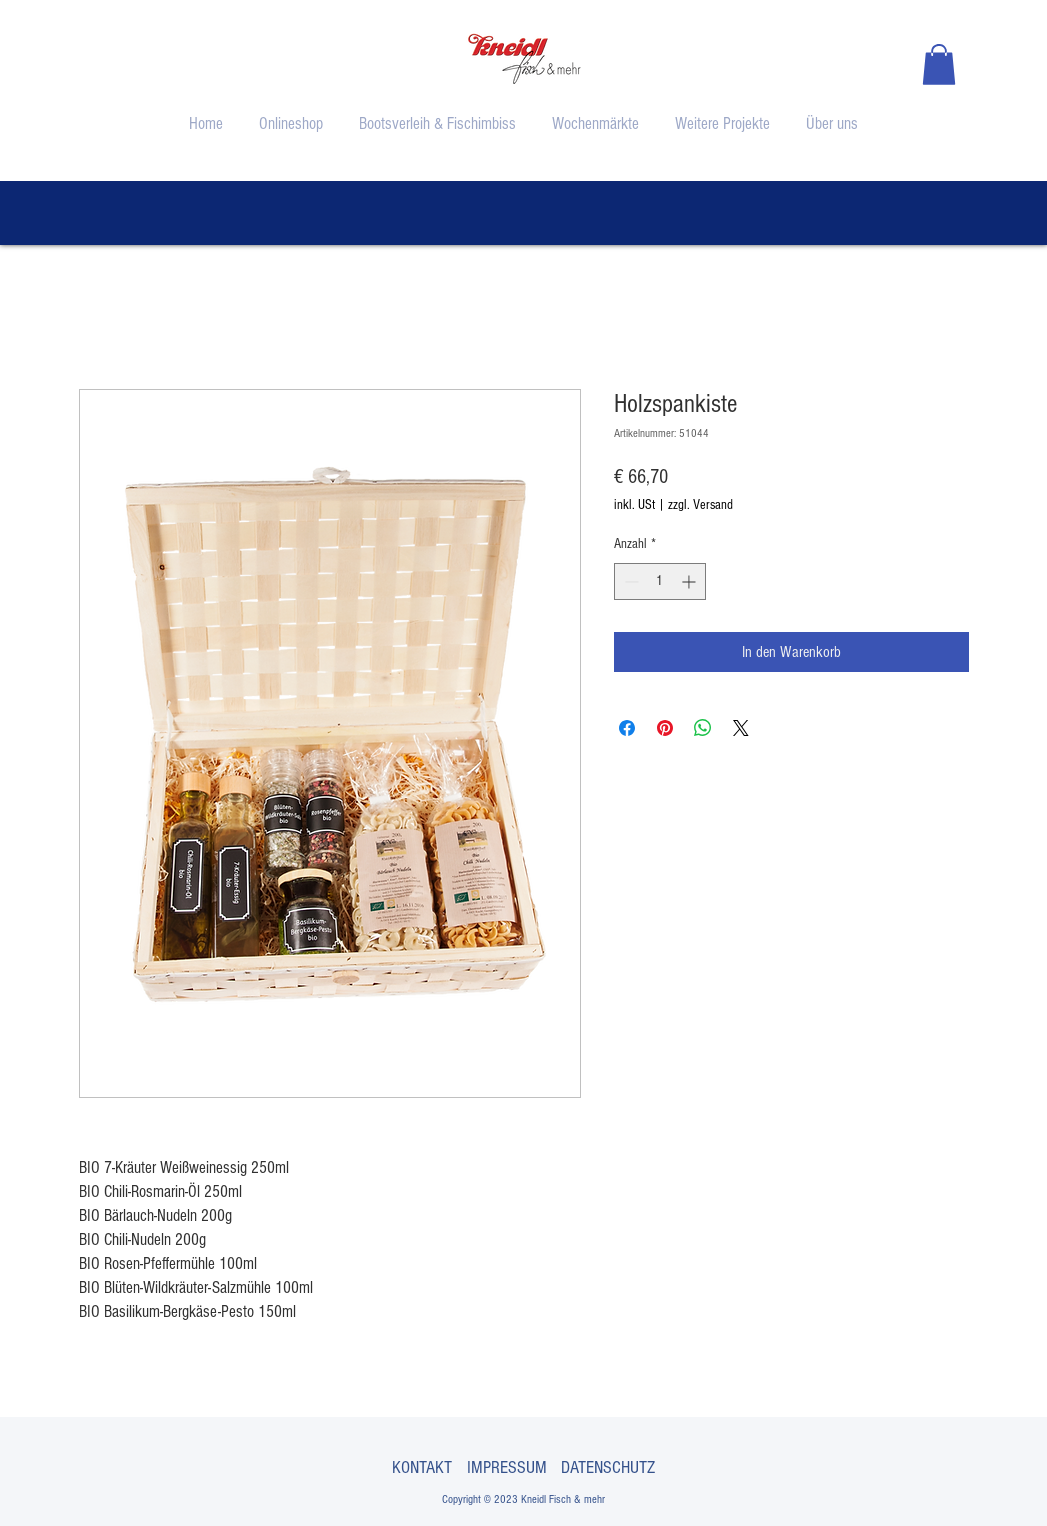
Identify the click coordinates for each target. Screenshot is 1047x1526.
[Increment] (690, 581)
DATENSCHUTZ (608, 1467)
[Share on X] (741, 728)
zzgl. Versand (700, 505)
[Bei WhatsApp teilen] (703, 728)
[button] (939, 64)
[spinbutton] (660, 581)
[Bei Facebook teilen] (627, 728)
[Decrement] (629, 581)
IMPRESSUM (507, 1467)
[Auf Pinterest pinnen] (665, 728)
